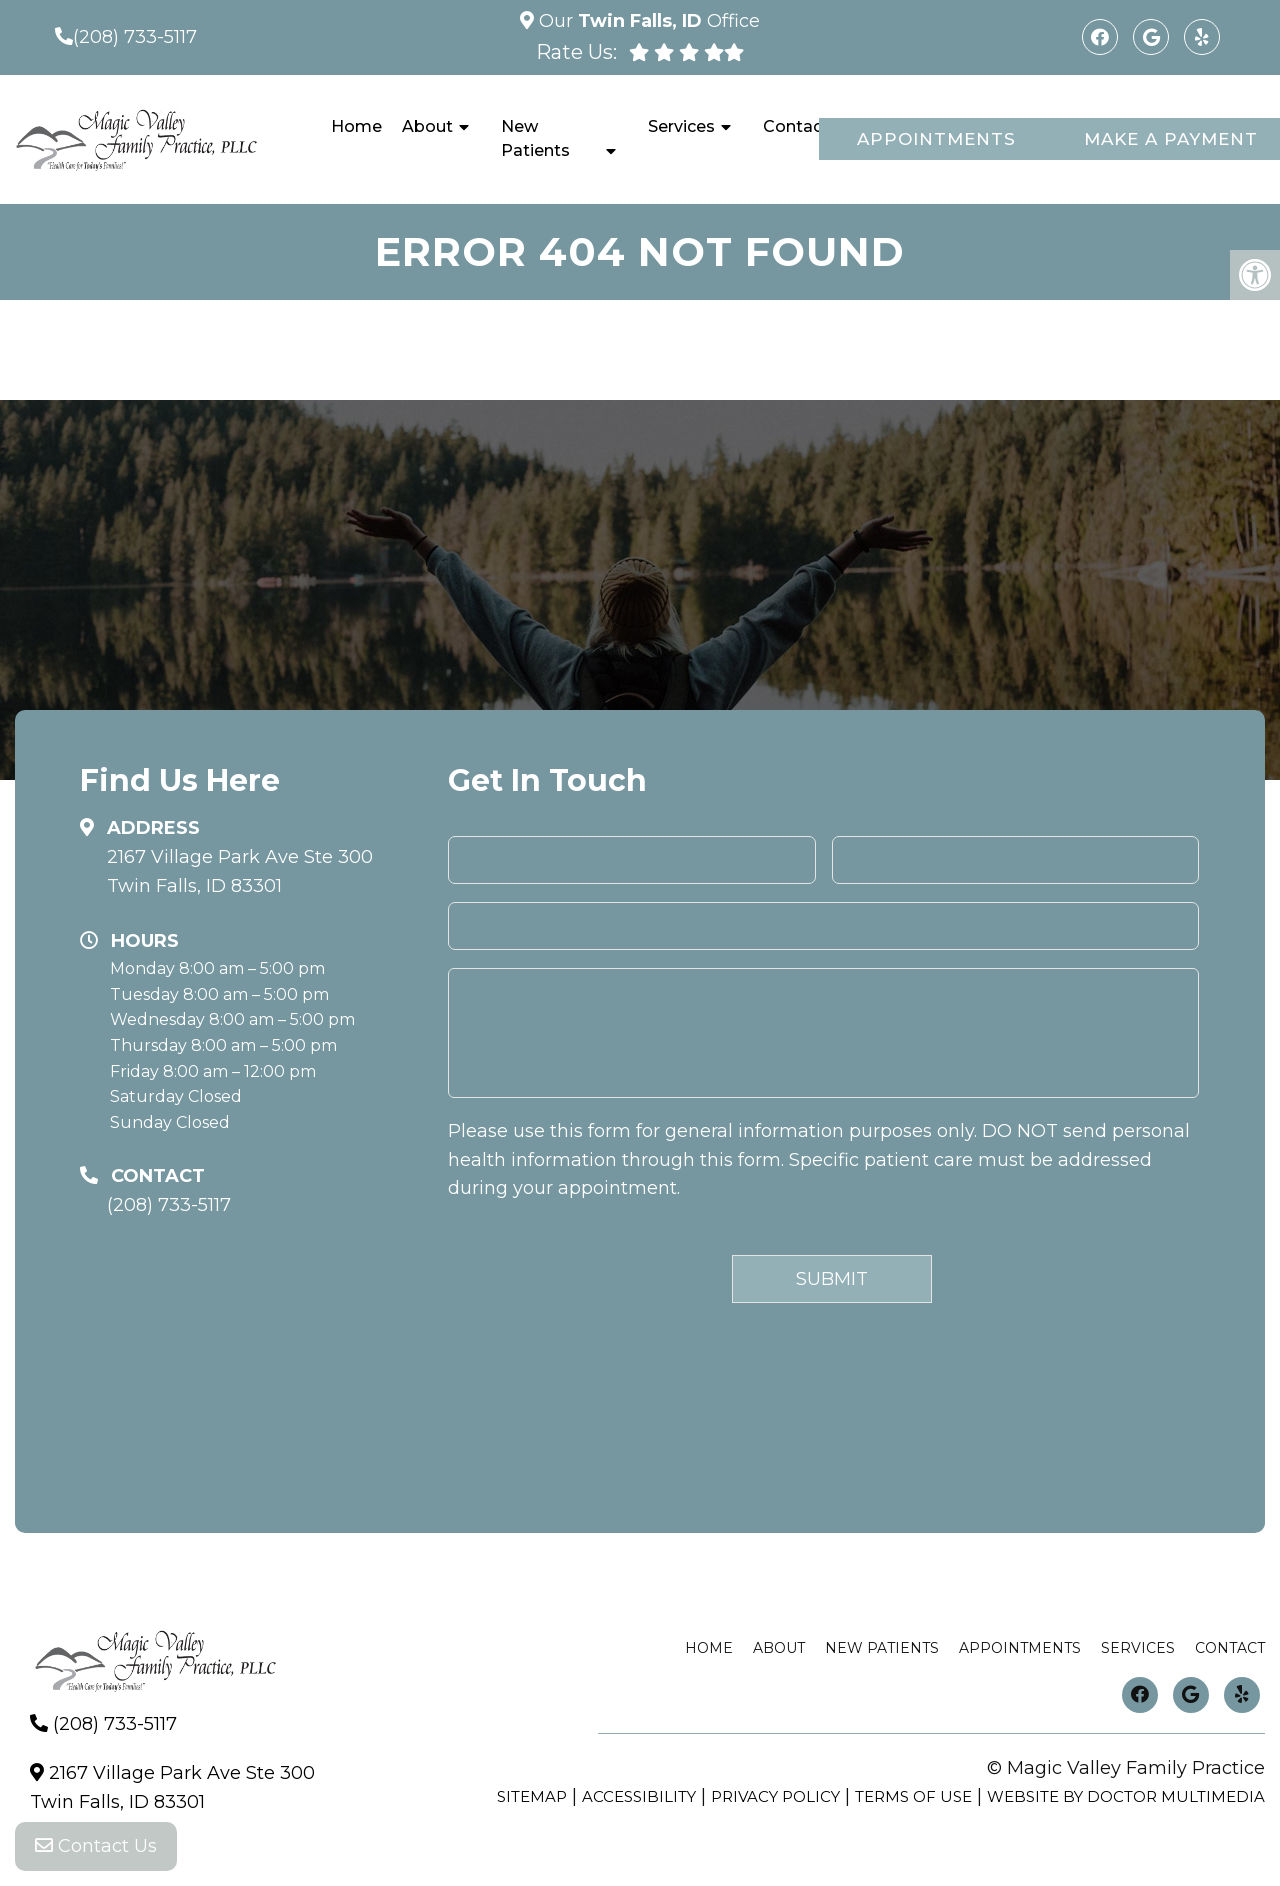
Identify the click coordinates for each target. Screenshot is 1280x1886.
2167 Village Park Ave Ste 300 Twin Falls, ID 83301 (240, 871)
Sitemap (532, 1796)
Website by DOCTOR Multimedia (1126, 1796)
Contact (796, 126)
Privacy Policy (775, 1796)
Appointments (936, 139)
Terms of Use (913, 1796)
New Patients (535, 138)
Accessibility (639, 1796)
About (427, 126)
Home (356, 126)
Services (681, 126)
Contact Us (96, 1846)
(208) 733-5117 (135, 37)
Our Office (647, 21)
